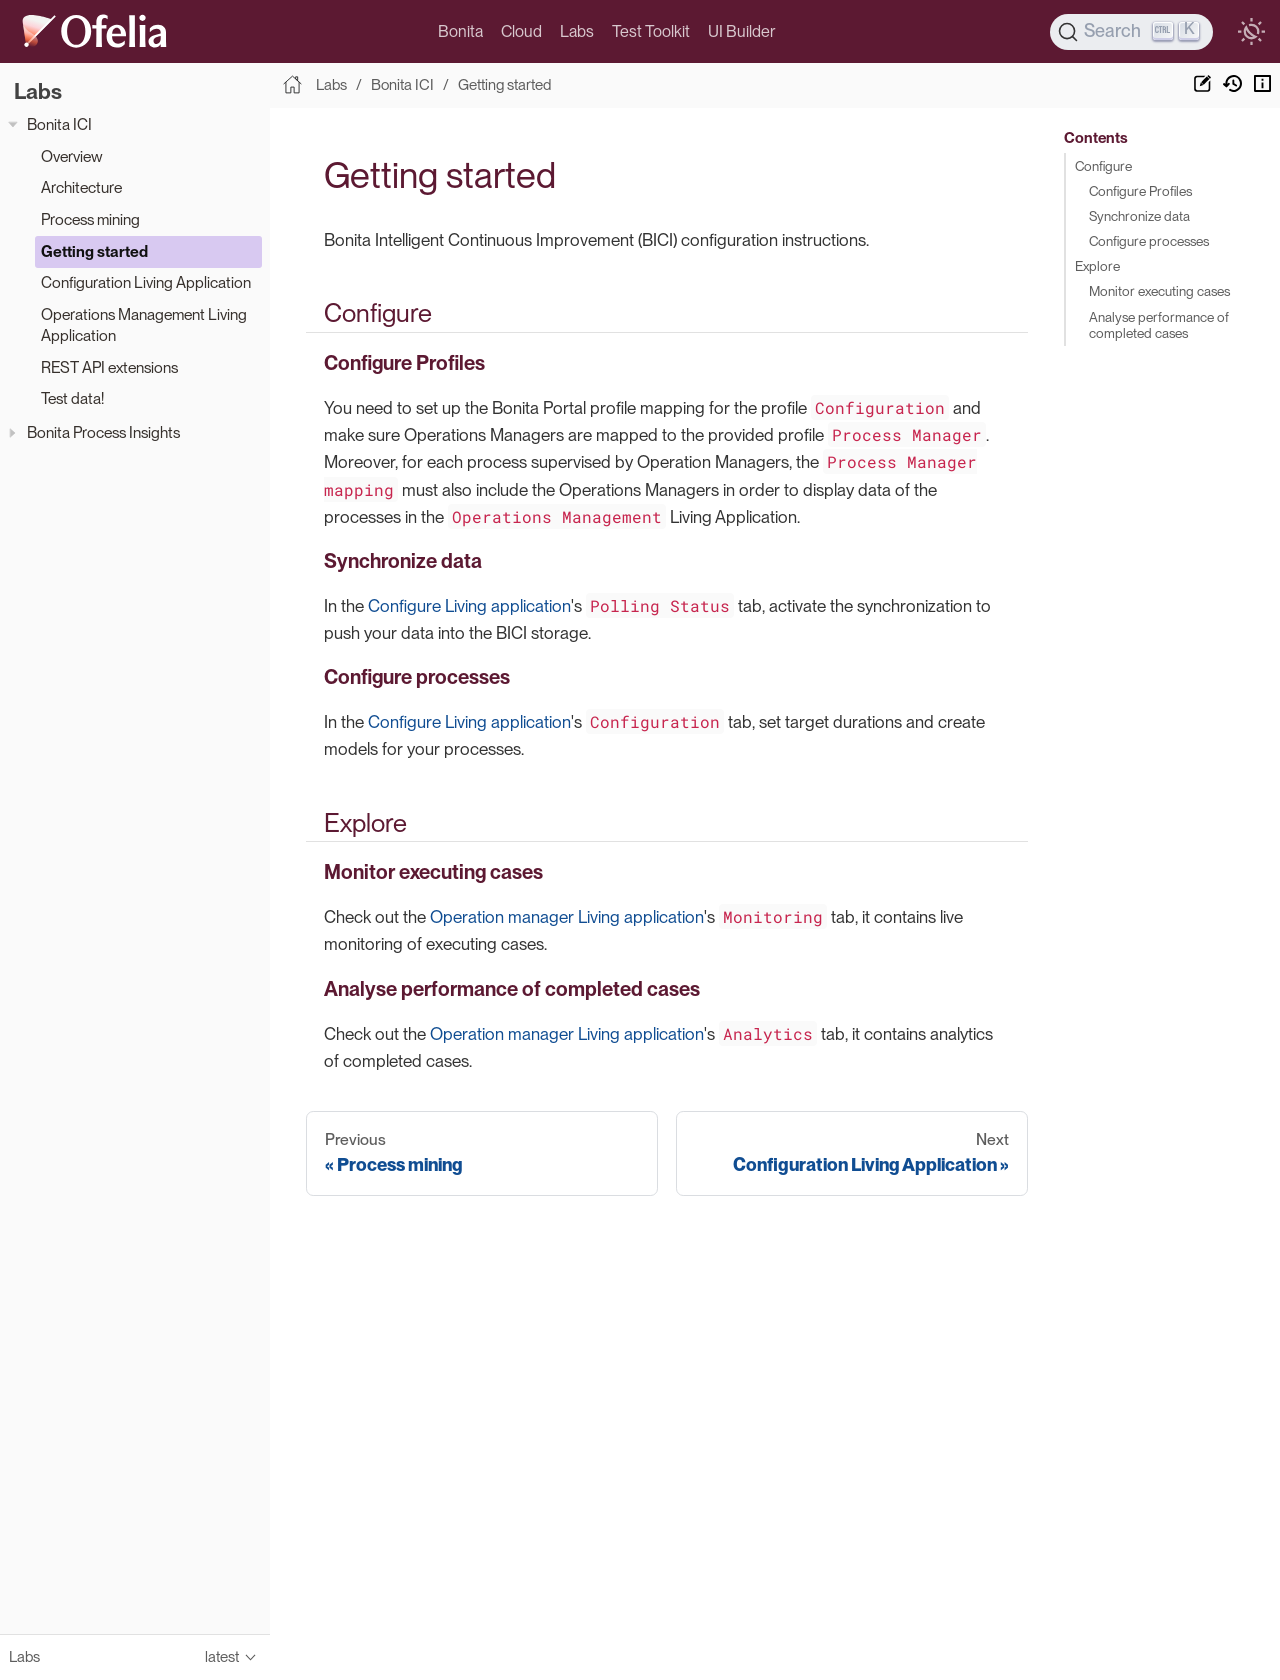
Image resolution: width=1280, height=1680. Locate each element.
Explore (1097, 266)
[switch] (1251, 32)
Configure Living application (469, 606)
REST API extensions (109, 367)
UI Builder (741, 31)
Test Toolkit (651, 31)
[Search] (1132, 32)
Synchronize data (1139, 216)
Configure (1103, 166)
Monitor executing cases (1159, 291)
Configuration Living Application (146, 282)
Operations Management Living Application (144, 325)
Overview (72, 156)
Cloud (521, 31)
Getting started (94, 251)
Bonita (460, 31)
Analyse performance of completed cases (1159, 325)
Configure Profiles (1140, 191)
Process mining (90, 219)
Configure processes (1149, 241)
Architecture (81, 187)
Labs (577, 31)
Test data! (72, 398)
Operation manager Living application (567, 917)
